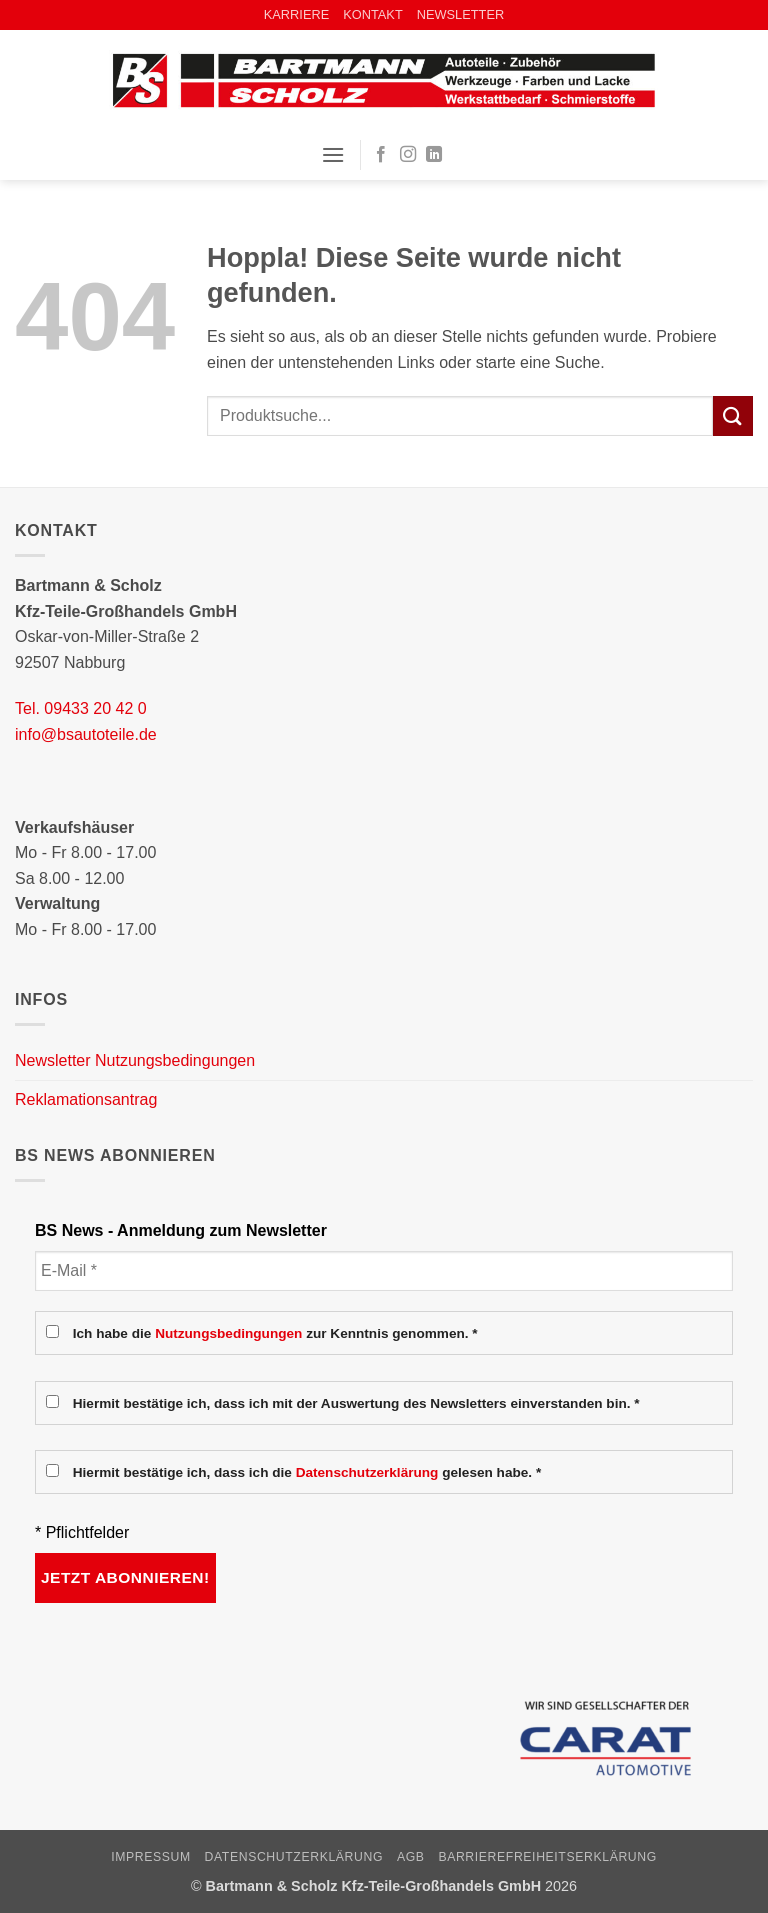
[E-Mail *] (384, 1271)
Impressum (151, 1857)
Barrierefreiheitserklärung (547, 1857)
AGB (411, 1857)
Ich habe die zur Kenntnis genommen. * (262, 1333)
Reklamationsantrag (86, 1099)
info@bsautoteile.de (86, 734)
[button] (333, 154)
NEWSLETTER (460, 14)
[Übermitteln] (733, 415)
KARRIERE (296, 14)
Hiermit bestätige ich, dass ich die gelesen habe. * (293, 1472)
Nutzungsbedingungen (228, 1333)
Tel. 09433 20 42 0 (81, 708)
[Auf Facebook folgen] (381, 155)
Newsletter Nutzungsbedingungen (135, 1060)
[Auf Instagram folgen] (408, 155)
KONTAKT (373, 14)
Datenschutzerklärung (367, 1472)
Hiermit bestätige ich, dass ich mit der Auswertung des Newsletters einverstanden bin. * (343, 1403)
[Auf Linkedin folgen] (434, 155)
